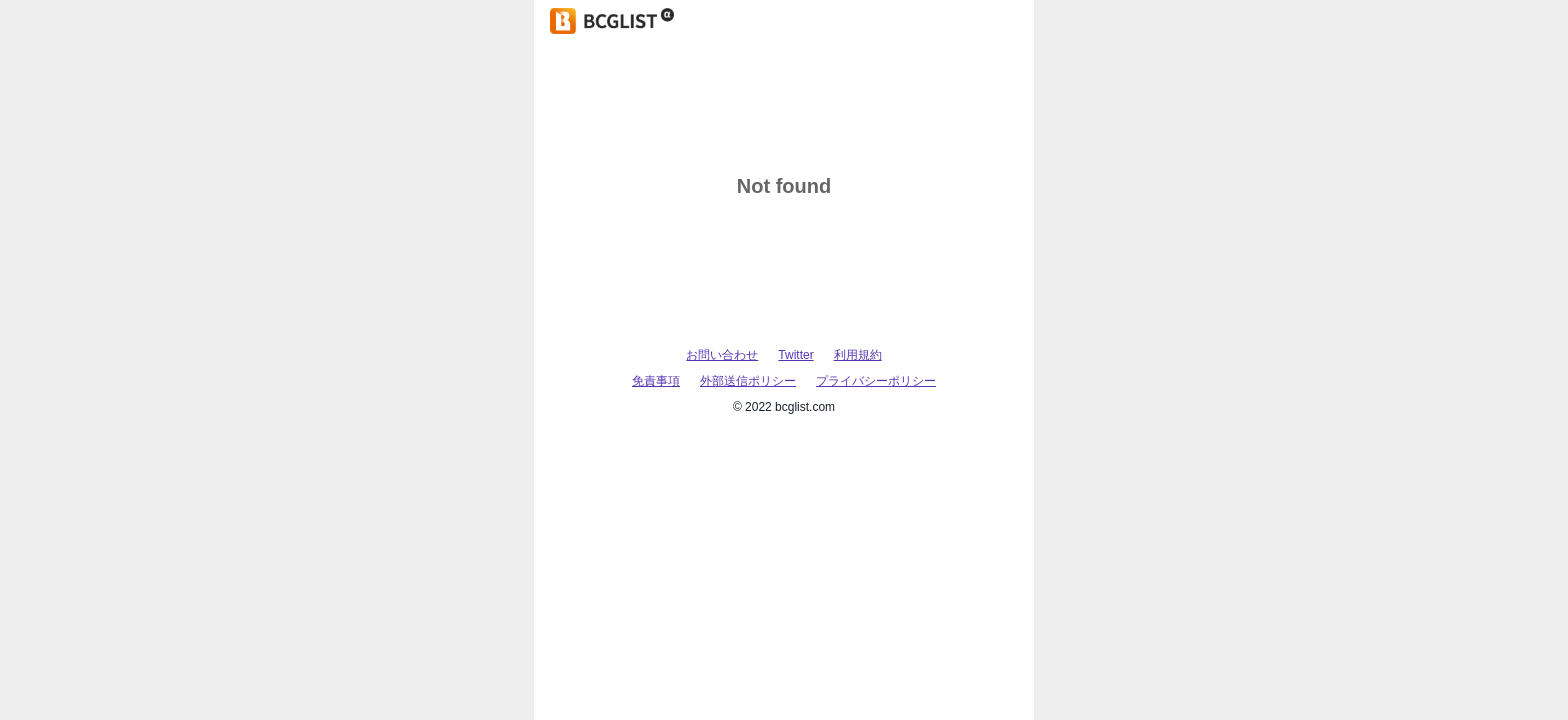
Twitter (795, 355)
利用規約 (858, 355)
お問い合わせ (722, 355)
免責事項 (656, 381)
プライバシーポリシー (876, 381)
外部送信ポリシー (748, 381)
